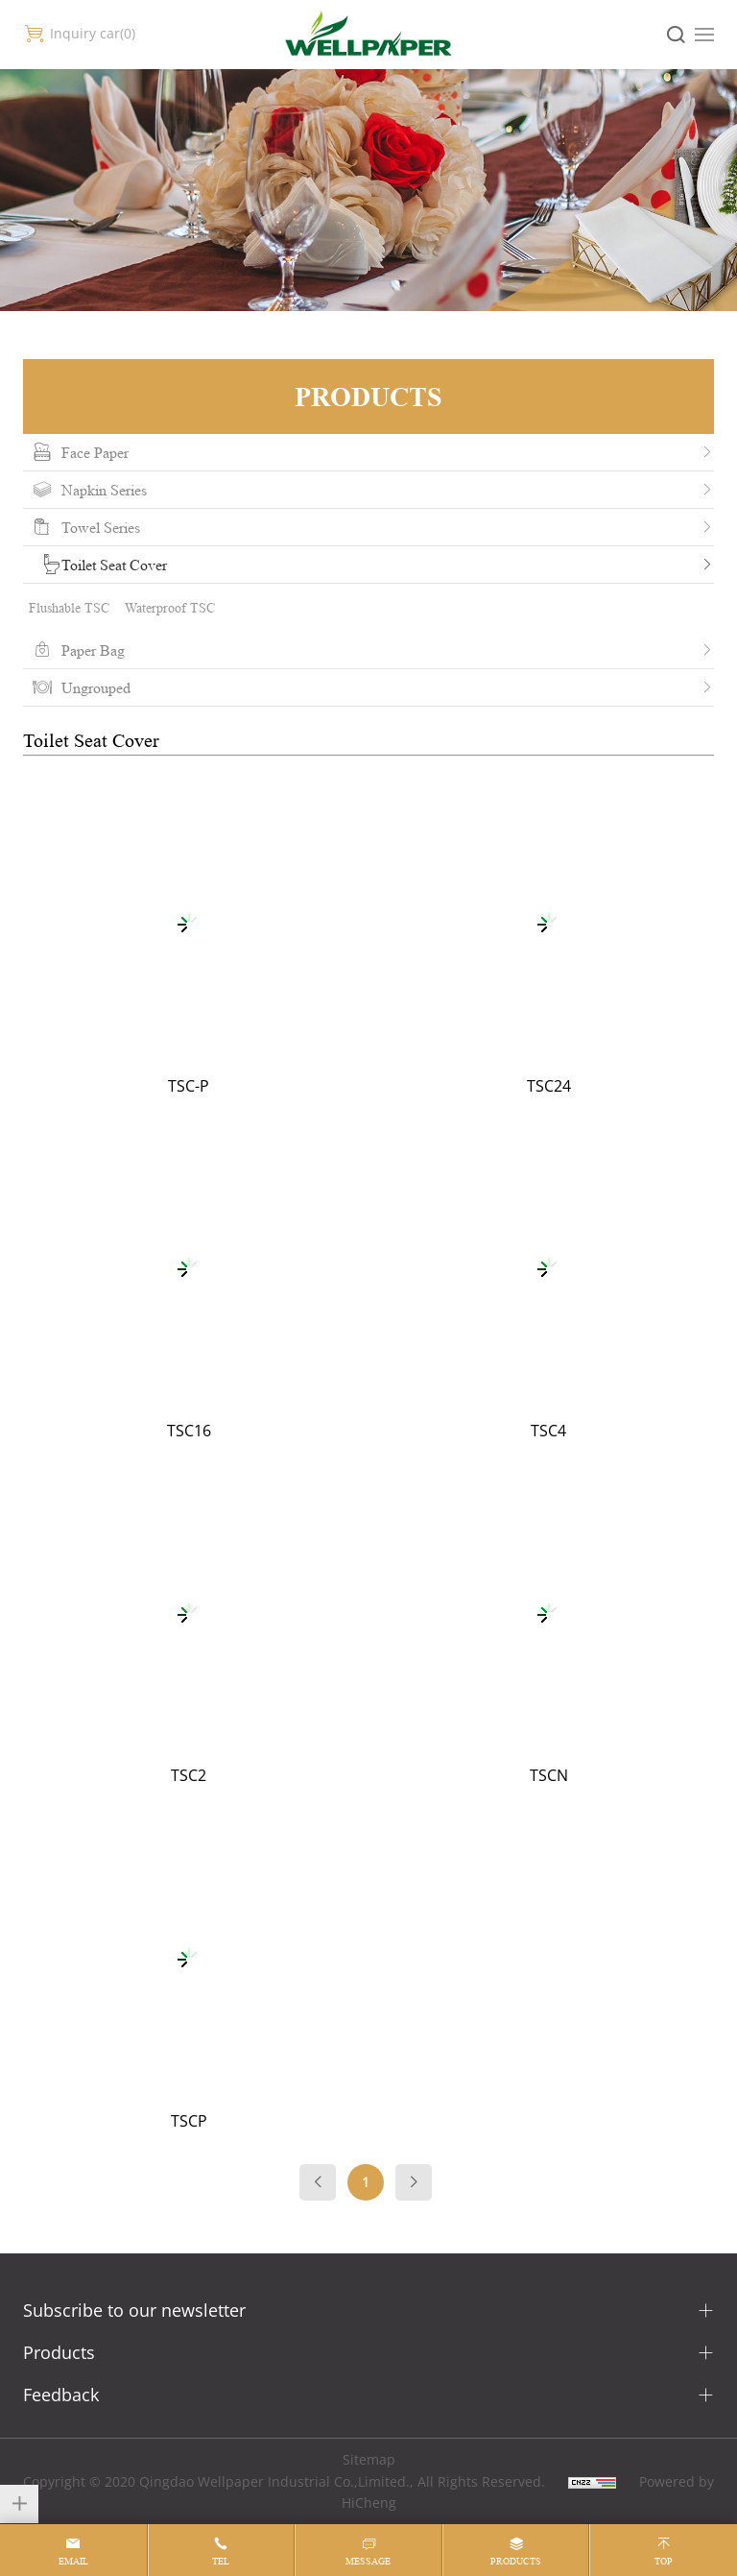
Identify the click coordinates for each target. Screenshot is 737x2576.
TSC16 (189, 1430)
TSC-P (188, 1085)
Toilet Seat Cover (114, 564)
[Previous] (317, 2182)
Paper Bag (93, 650)
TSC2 (188, 1775)
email (73, 2561)
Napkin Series (104, 489)
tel (220, 2561)
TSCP (189, 2120)
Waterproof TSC (170, 607)
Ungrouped (96, 687)
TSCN (549, 1775)
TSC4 (548, 1430)
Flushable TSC (69, 607)
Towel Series (100, 527)
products (515, 2561)
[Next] (413, 2182)
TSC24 (549, 1085)
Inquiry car (92, 33)
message (368, 2561)
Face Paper (95, 452)
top (663, 2561)
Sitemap (369, 2459)
